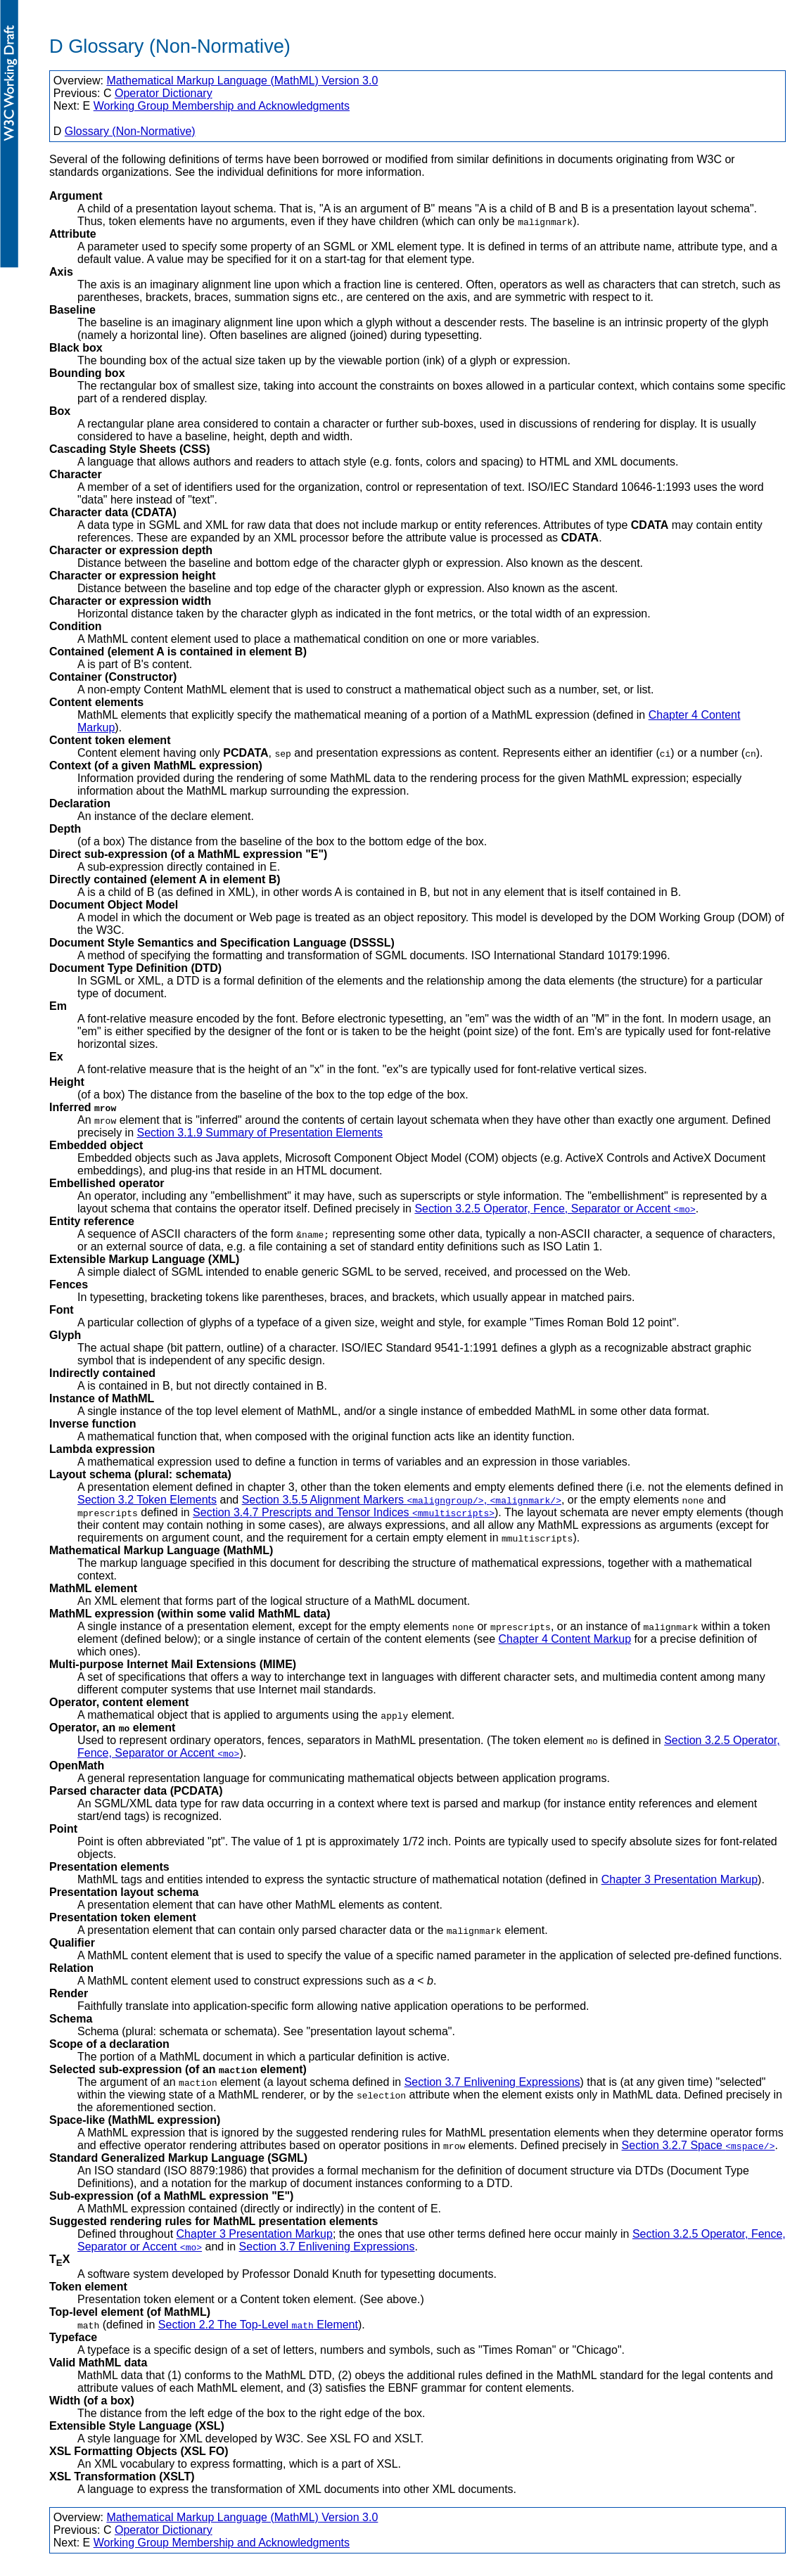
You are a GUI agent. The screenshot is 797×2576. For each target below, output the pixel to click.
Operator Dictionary (163, 93)
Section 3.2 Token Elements (147, 1500)
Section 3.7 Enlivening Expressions (492, 2082)
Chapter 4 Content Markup (565, 1639)
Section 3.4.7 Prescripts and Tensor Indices (344, 1512)
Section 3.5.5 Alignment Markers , (401, 1500)
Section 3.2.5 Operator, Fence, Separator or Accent (554, 1209)
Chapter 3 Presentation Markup (679, 1879)
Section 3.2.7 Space (698, 2145)
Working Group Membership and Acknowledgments (222, 106)
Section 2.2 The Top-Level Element (258, 2325)
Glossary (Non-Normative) (130, 131)
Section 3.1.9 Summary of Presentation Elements (259, 1133)
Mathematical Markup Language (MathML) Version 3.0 (242, 80)
